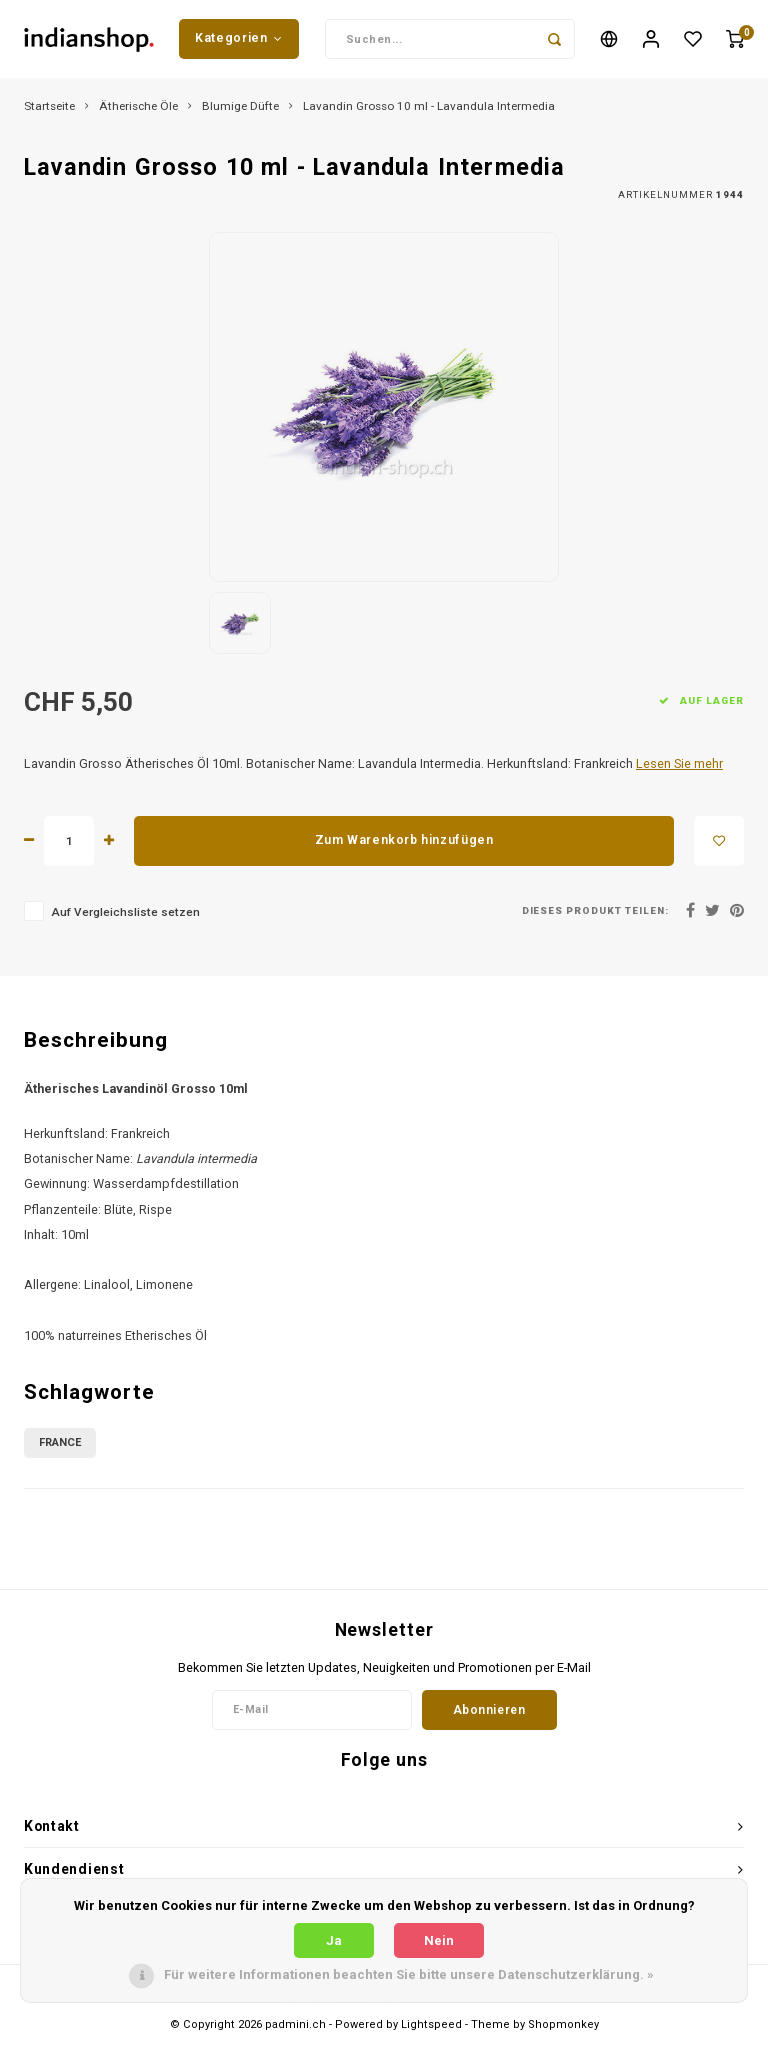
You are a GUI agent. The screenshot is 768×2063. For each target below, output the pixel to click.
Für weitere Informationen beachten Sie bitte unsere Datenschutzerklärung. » (409, 1974)
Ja (334, 1940)
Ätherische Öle (138, 108)
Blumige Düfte (240, 108)
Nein (439, 1940)
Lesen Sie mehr (679, 765)
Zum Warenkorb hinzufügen (404, 842)
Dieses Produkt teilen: (595, 912)
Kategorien (239, 39)
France (60, 1443)
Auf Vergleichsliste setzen (125, 914)
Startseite (49, 108)
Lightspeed (431, 2026)
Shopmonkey (563, 2026)
